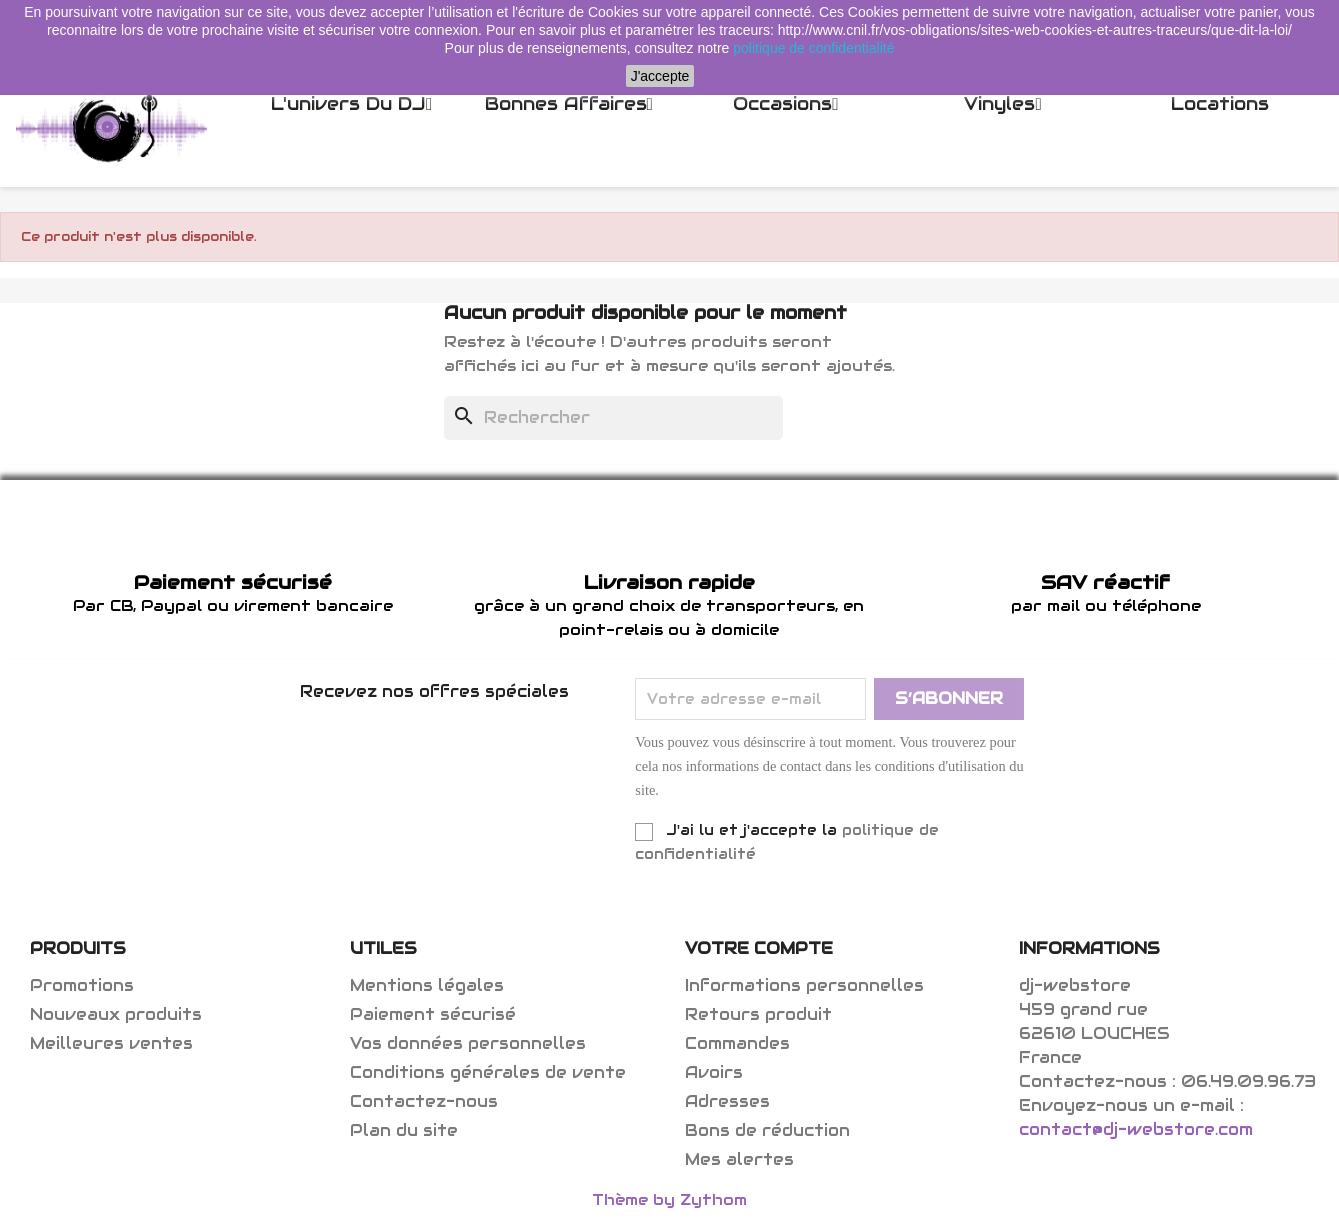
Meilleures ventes (111, 1043)
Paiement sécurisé (433, 1014)
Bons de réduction (767, 1130)
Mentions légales (427, 985)
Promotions (82, 985)
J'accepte (660, 76)
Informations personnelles (804, 985)
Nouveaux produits (116, 1014)
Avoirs (714, 1072)
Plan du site (404, 1130)
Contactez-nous (424, 1101)
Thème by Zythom (669, 1199)
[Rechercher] (613, 418)
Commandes (737, 1043)
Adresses (727, 1101)
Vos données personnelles (468, 1043)
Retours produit (758, 1014)
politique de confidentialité (813, 48)
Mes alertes (739, 1159)
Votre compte (759, 948)
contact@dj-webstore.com (1136, 1129)
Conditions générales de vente (488, 1072)
